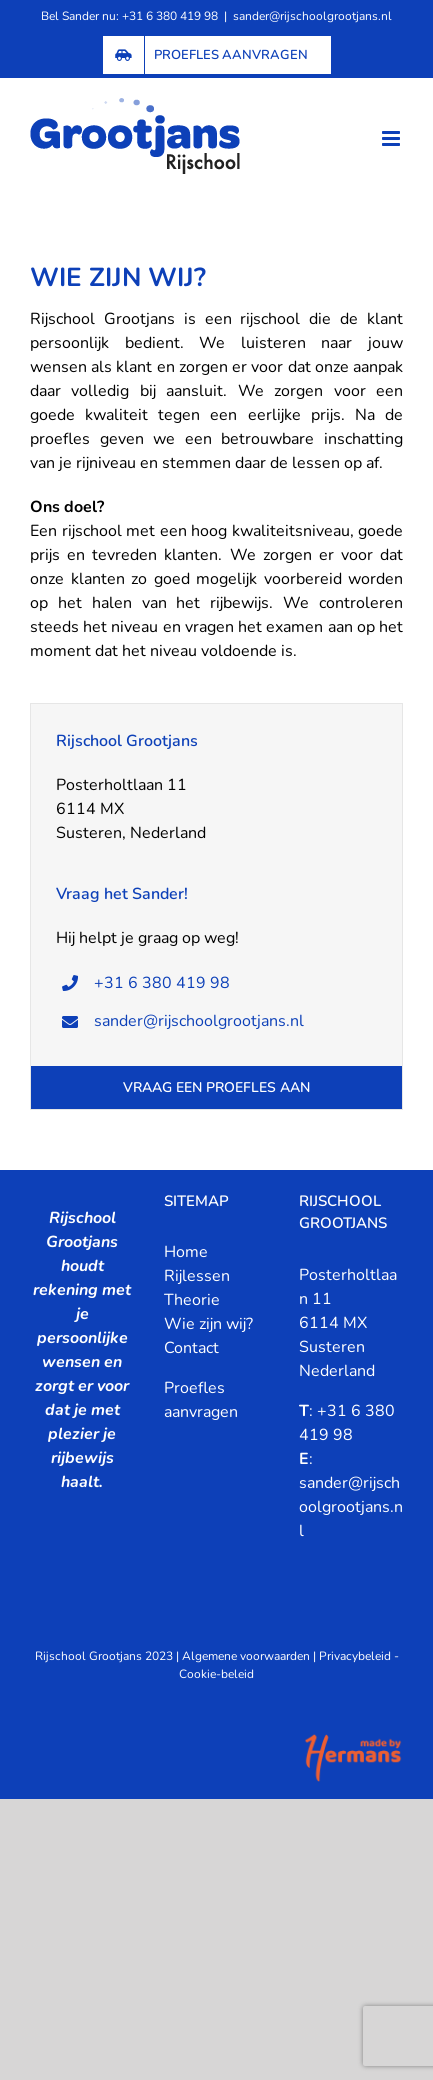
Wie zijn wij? (208, 1324)
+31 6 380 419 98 (162, 983)
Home (186, 1252)
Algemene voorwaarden (246, 1656)
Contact (191, 1348)
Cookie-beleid (216, 1674)
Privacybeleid (355, 1656)
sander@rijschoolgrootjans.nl (312, 16)
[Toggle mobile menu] (392, 138)
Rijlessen (197, 1276)
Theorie (192, 1300)
